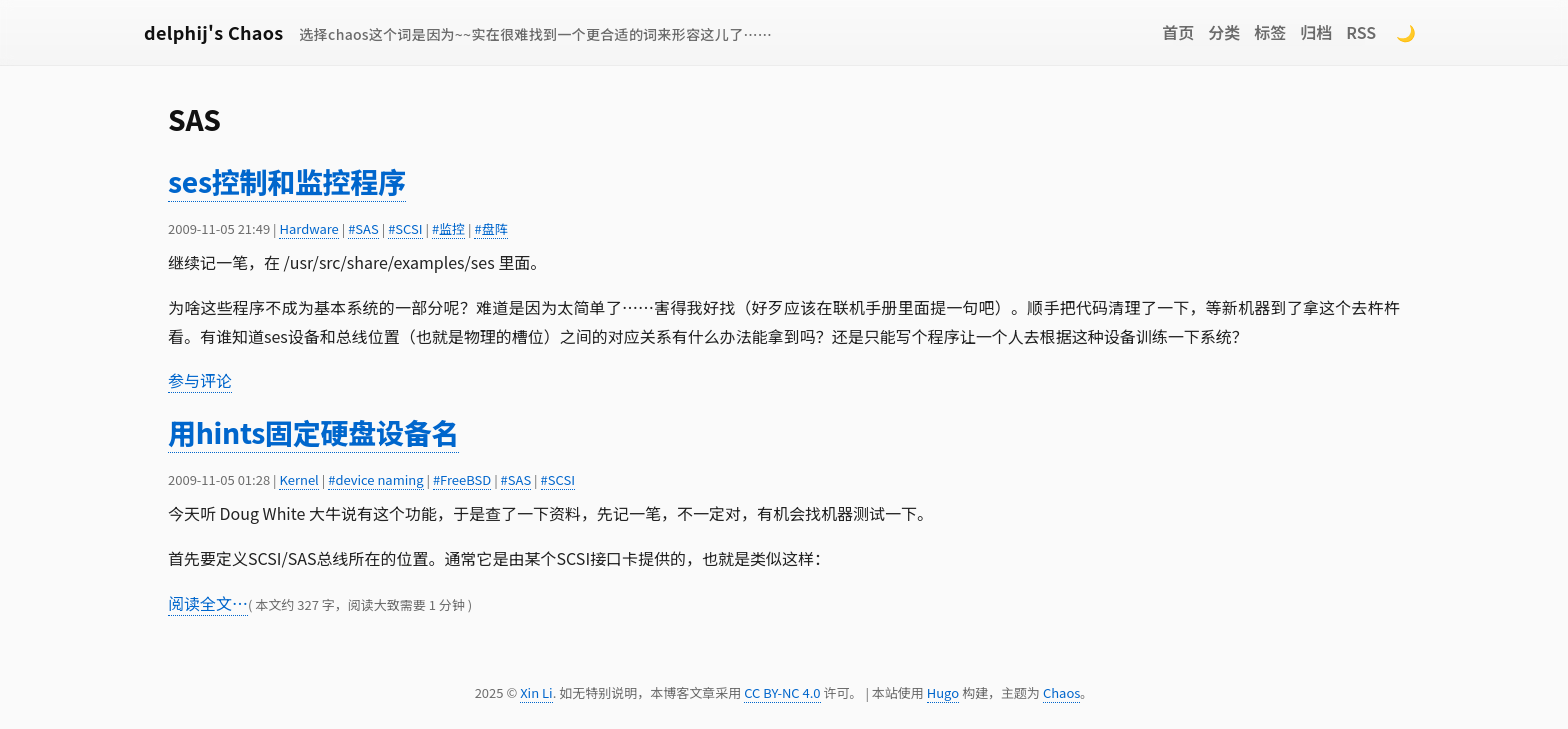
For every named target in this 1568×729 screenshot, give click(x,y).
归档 (1316, 32)
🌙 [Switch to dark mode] (1406, 32)
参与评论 (200, 380)
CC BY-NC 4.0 (782, 692)
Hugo (943, 692)
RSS (1361, 32)
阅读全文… (208, 603)
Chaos (1061, 692)
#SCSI (405, 228)
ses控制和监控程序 (287, 181)
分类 (1224, 32)
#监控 (448, 228)
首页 (1178, 32)
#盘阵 (490, 228)
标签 (1270, 32)
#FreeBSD (462, 479)
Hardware (308, 228)
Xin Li (536, 692)
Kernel (298, 479)
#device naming (375, 479)
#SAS (363, 228)
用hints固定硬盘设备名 (313, 432)
